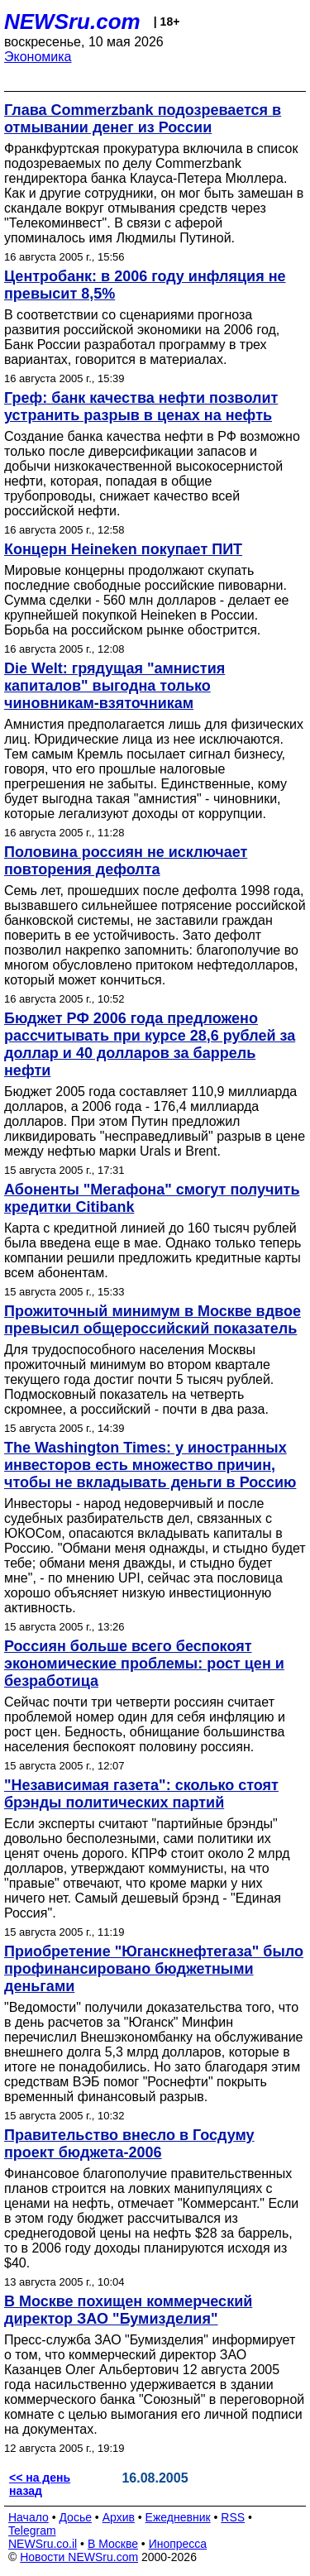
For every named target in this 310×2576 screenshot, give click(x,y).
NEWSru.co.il (42, 2543)
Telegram (32, 2530)
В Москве (113, 2543)
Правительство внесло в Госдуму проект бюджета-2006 (129, 2144)
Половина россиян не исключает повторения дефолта (125, 861)
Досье (75, 2517)
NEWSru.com (72, 21)
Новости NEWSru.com (79, 2557)
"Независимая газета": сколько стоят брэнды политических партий (141, 1794)
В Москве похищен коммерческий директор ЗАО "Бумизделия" (128, 2310)
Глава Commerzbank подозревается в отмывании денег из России (142, 119)
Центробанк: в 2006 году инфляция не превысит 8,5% (145, 285)
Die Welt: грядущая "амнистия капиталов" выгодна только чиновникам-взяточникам (114, 685)
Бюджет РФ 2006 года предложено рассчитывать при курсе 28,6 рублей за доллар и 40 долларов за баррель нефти (149, 1044)
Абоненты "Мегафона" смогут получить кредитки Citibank (151, 1198)
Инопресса (178, 2543)
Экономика (38, 57)
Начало (28, 2517)
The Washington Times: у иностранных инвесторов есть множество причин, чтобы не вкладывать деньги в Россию (150, 1465)
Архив (119, 2517)
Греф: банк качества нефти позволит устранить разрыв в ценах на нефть (141, 407)
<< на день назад (39, 2484)
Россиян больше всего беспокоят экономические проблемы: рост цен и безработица (144, 1663)
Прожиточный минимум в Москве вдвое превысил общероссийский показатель (152, 1320)
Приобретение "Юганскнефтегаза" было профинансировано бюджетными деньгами (153, 1968)
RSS (233, 2517)
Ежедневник (178, 2517)
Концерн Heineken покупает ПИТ (123, 549)
